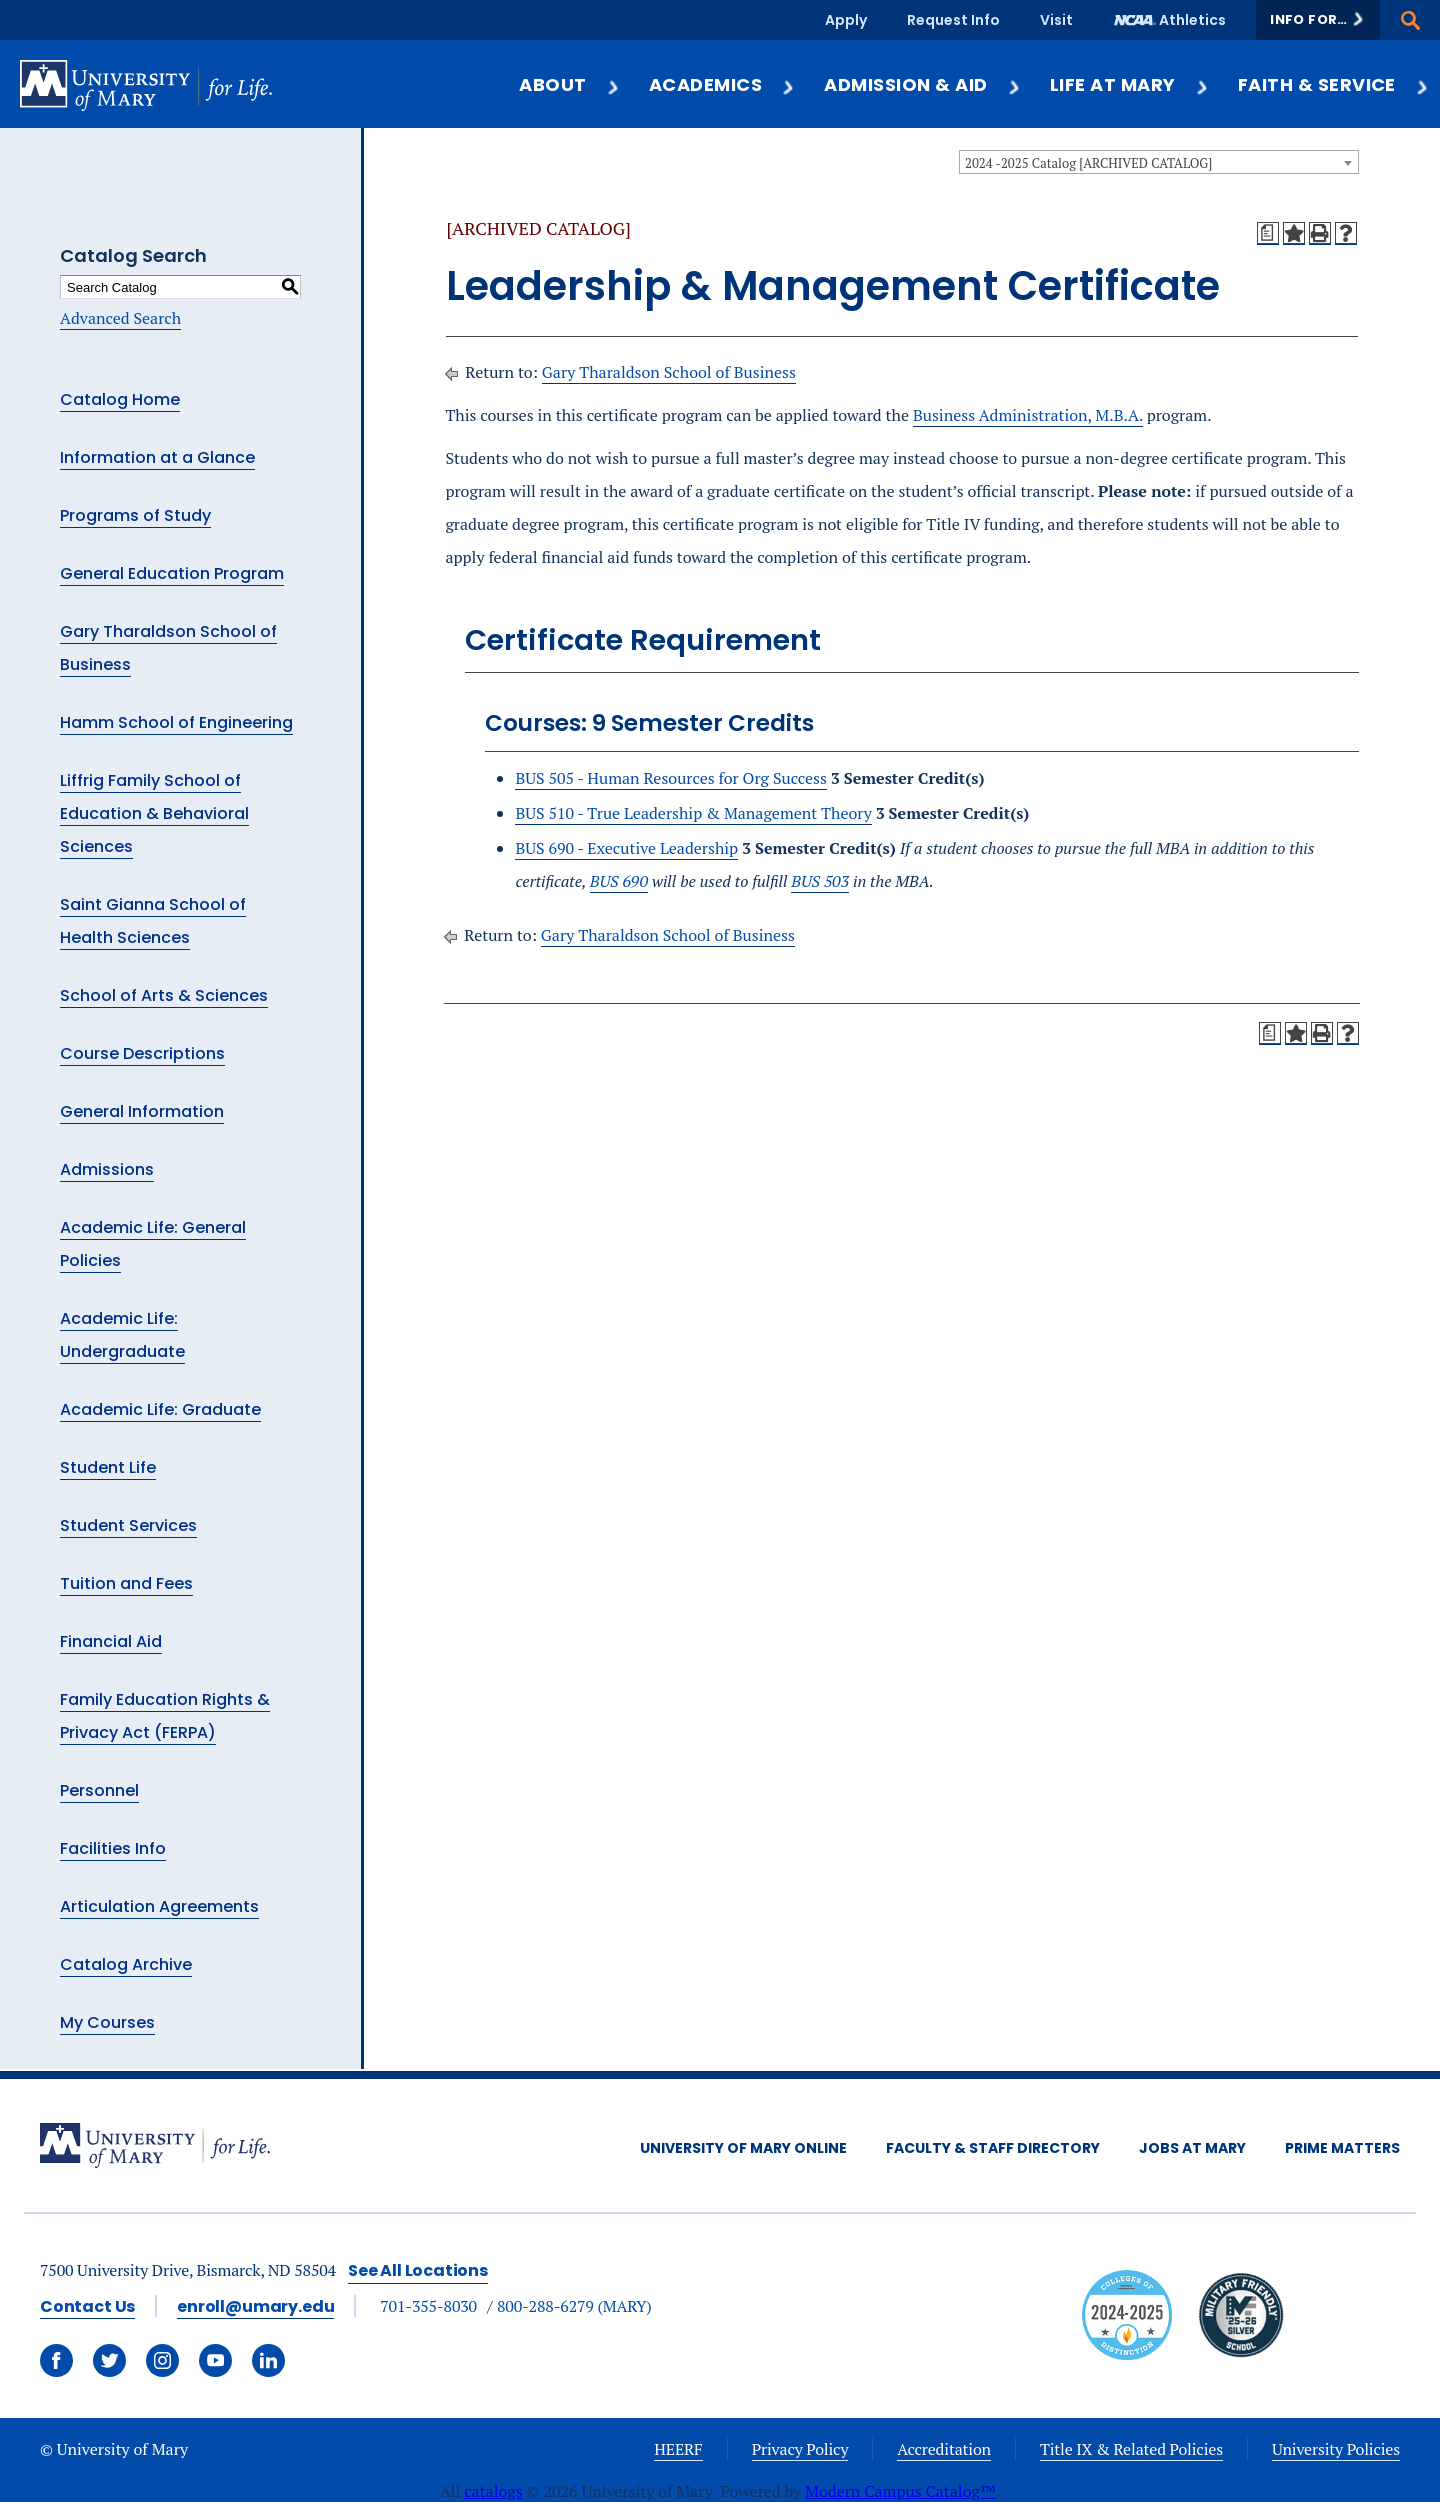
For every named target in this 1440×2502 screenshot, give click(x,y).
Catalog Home (120, 399)
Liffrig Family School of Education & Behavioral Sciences (154, 813)
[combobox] (1159, 162)
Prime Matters (1342, 2148)
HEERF (678, 2449)
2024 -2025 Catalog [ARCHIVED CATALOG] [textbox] (1088, 163)
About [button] (569, 84)
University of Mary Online (743, 2148)
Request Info (953, 20)
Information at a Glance (157, 457)
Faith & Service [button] (1334, 84)
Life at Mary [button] (1130, 84)
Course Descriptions (142, 1053)
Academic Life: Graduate (160, 1409)
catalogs (493, 2491)
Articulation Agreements (159, 1906)
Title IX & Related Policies (1131, 2449)
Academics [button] (722, 84)
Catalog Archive (126, 1964)
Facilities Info (113, 1848)
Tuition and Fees (126, 1583)
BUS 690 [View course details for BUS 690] (619, 881)
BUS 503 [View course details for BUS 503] (820, 881)
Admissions (107, 1169)
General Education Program (172, 573)
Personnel (99, 1790)
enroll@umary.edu (255, 2306)
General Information (142, 1111)
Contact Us (87, 2306)
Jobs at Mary (1192, 2148)
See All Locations (418, 2270)
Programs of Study (135, 515)
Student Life (108, 1467)
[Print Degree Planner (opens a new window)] (1268, 233)
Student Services (128, 1525)
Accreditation (944, 2449)
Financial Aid (111, 1641)
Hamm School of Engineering (176, 722)
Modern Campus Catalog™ (900, 2491)
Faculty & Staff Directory (993, 2148)
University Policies (1336, 2449)
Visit (1056, 20)
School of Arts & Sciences (164, 995)
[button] (1318, 20)
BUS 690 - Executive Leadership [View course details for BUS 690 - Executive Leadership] (626, 848)
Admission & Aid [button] (922, 84)
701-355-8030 (428, 2306)
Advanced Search (120, 318)
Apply (846, 20)
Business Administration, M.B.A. (1028, 415)
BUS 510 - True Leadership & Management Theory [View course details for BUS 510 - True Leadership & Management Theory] (693, 813)
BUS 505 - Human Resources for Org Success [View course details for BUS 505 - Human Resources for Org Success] (670, 778)
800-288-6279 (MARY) (574, 2306)
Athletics (1192, 20)
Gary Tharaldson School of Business (669, 372)
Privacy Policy (800, 2449)
